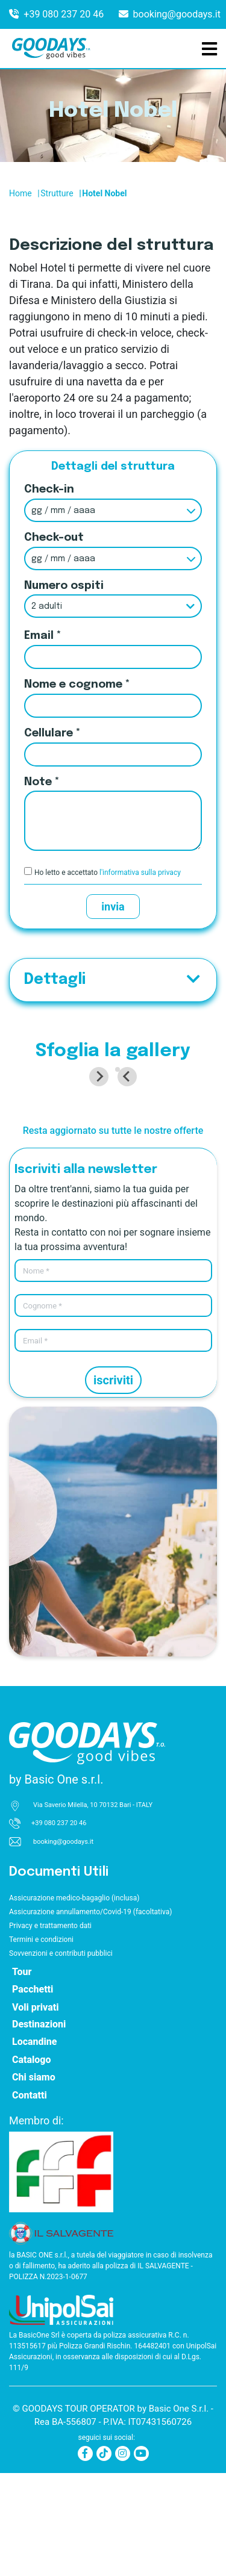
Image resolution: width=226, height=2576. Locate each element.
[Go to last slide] (25, 1127)
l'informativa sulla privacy (140, 872)
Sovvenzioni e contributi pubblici (61, 2056)
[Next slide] (200, 1127)
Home (20, 193)
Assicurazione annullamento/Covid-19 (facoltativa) (90, 2015)
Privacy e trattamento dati (50, 2028)
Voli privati (35, 2110)
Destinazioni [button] (39, 2127)
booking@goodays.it (177, 14)
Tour (22, 2074)
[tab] (108, 1172)
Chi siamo (33, 2180)
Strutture (56, 193)
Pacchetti (32, 2092)
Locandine (34, 2144)
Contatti (29, 2198)
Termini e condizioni (41, 2042)
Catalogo (31, 2162)
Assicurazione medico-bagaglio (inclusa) (74, 2001)
